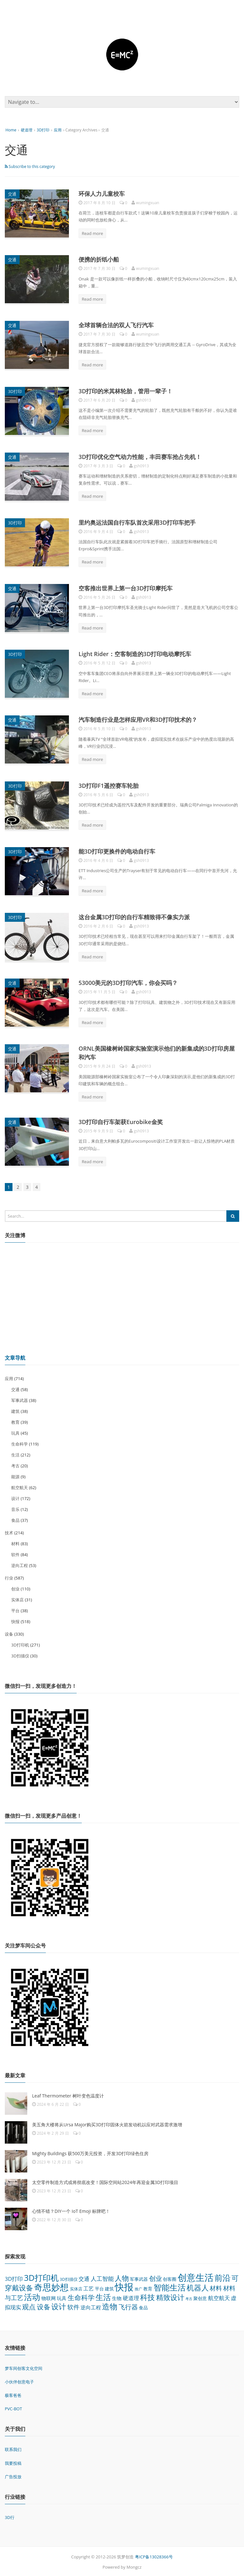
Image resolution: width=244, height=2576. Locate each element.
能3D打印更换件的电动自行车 (117, 850)
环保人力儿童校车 (102, 193)
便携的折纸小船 (99, 259)
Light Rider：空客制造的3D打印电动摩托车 (135, 653)
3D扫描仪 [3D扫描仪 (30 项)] (69, 2278)
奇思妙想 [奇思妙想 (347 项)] (51, 2286)
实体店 (17, 1599)
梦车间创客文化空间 (23, 2367)
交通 (12, 194)
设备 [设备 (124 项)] (43, 2305)
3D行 (9, 2516)
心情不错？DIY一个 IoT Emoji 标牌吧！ (71, 2210)
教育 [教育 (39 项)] (147, 2288)
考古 (15, 1465)
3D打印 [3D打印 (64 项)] (14, 2277)
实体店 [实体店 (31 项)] (76, 2288)
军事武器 (19, 1399)
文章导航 (15, 1356)
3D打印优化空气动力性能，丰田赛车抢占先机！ (140, 456)
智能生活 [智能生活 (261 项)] (170, 2286)
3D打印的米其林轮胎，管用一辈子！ (125, 391)
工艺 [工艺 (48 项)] (88, 2287)
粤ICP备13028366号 (154, 2556)
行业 (9, 1577)
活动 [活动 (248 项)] (32, 2295)
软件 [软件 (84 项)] (73, 2306)
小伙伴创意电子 (19, 2381)
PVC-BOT (13, 2408)
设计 (15, 1497)
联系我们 (13, 2449)
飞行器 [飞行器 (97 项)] (128, 2306)
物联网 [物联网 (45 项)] (48, 2297)
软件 (15, 1553)
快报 (15, 1620)
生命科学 (19, 1443)
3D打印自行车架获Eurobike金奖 (121, 1121)
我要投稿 (13, 2462)
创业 (15, 1588)
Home (10, 130)
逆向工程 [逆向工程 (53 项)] (90, 2306)
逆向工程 (19, 1564)
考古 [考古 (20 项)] (188, 2298)
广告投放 (13, 2476)
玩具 (15, 1432)
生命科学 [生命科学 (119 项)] (81, 2296)
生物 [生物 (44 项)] (117, 2297)
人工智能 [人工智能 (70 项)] (102, 2277)
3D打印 (43, 130)
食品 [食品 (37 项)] (143, 2307)
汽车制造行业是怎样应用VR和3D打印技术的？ (138, 719)
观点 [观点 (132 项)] (29, 2305)
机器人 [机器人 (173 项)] (198, 2286)
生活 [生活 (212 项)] (103, 2296)
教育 (15, 1421)
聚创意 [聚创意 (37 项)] (200, 2297)
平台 (15, 1610)
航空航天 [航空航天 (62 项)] (219, 2297)
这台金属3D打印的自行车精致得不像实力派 (134, 916)
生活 (15, 1454)
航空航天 (19, 1486)
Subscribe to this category (30, 166)
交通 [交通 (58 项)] (84, 2277)
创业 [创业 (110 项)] (155, 2277)
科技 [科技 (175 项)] (147, 2296)
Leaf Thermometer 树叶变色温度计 (68, 2095)
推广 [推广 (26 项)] (138, 2288)
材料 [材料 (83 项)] (216, 2287)
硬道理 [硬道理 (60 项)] (131, 2297)
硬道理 (26, 130)
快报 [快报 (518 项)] (124, 2286)
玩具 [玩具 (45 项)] (61, 2297)
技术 (9, 1532)
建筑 (15, 1410)
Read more (92, 233)
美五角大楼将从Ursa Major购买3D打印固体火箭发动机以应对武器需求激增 (107, 2124)
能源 (15, 1476)
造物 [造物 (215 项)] (109, 2305)
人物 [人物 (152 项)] (122, 2277)
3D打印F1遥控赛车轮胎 (109, 785)
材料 (15, 1543)
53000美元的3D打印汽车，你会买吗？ (128, 982)
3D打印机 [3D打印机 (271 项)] (41, 2276)
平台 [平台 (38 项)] (99, 2288)
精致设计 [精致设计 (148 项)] (170, 2296)
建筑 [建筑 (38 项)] (109, 2288)
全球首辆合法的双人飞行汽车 (116, 325)
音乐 (15, 1508)
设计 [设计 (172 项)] (58, 2305)
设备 (9, 1633)
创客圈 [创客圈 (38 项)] (169, 2278)
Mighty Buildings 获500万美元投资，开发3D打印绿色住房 (90, 2152)
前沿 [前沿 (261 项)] (223, 2276)
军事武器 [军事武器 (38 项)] (139, 2278)
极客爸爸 (13, 2394)
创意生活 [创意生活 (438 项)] (196, 2276)
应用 (58, 130)
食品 (15, 1519)
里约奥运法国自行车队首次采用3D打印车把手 (137, 522)
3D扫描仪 (20, 1655)
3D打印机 (20, 1644)
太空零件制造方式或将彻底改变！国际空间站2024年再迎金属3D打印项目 (105, 2181)
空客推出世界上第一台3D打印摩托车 (125, 588)
